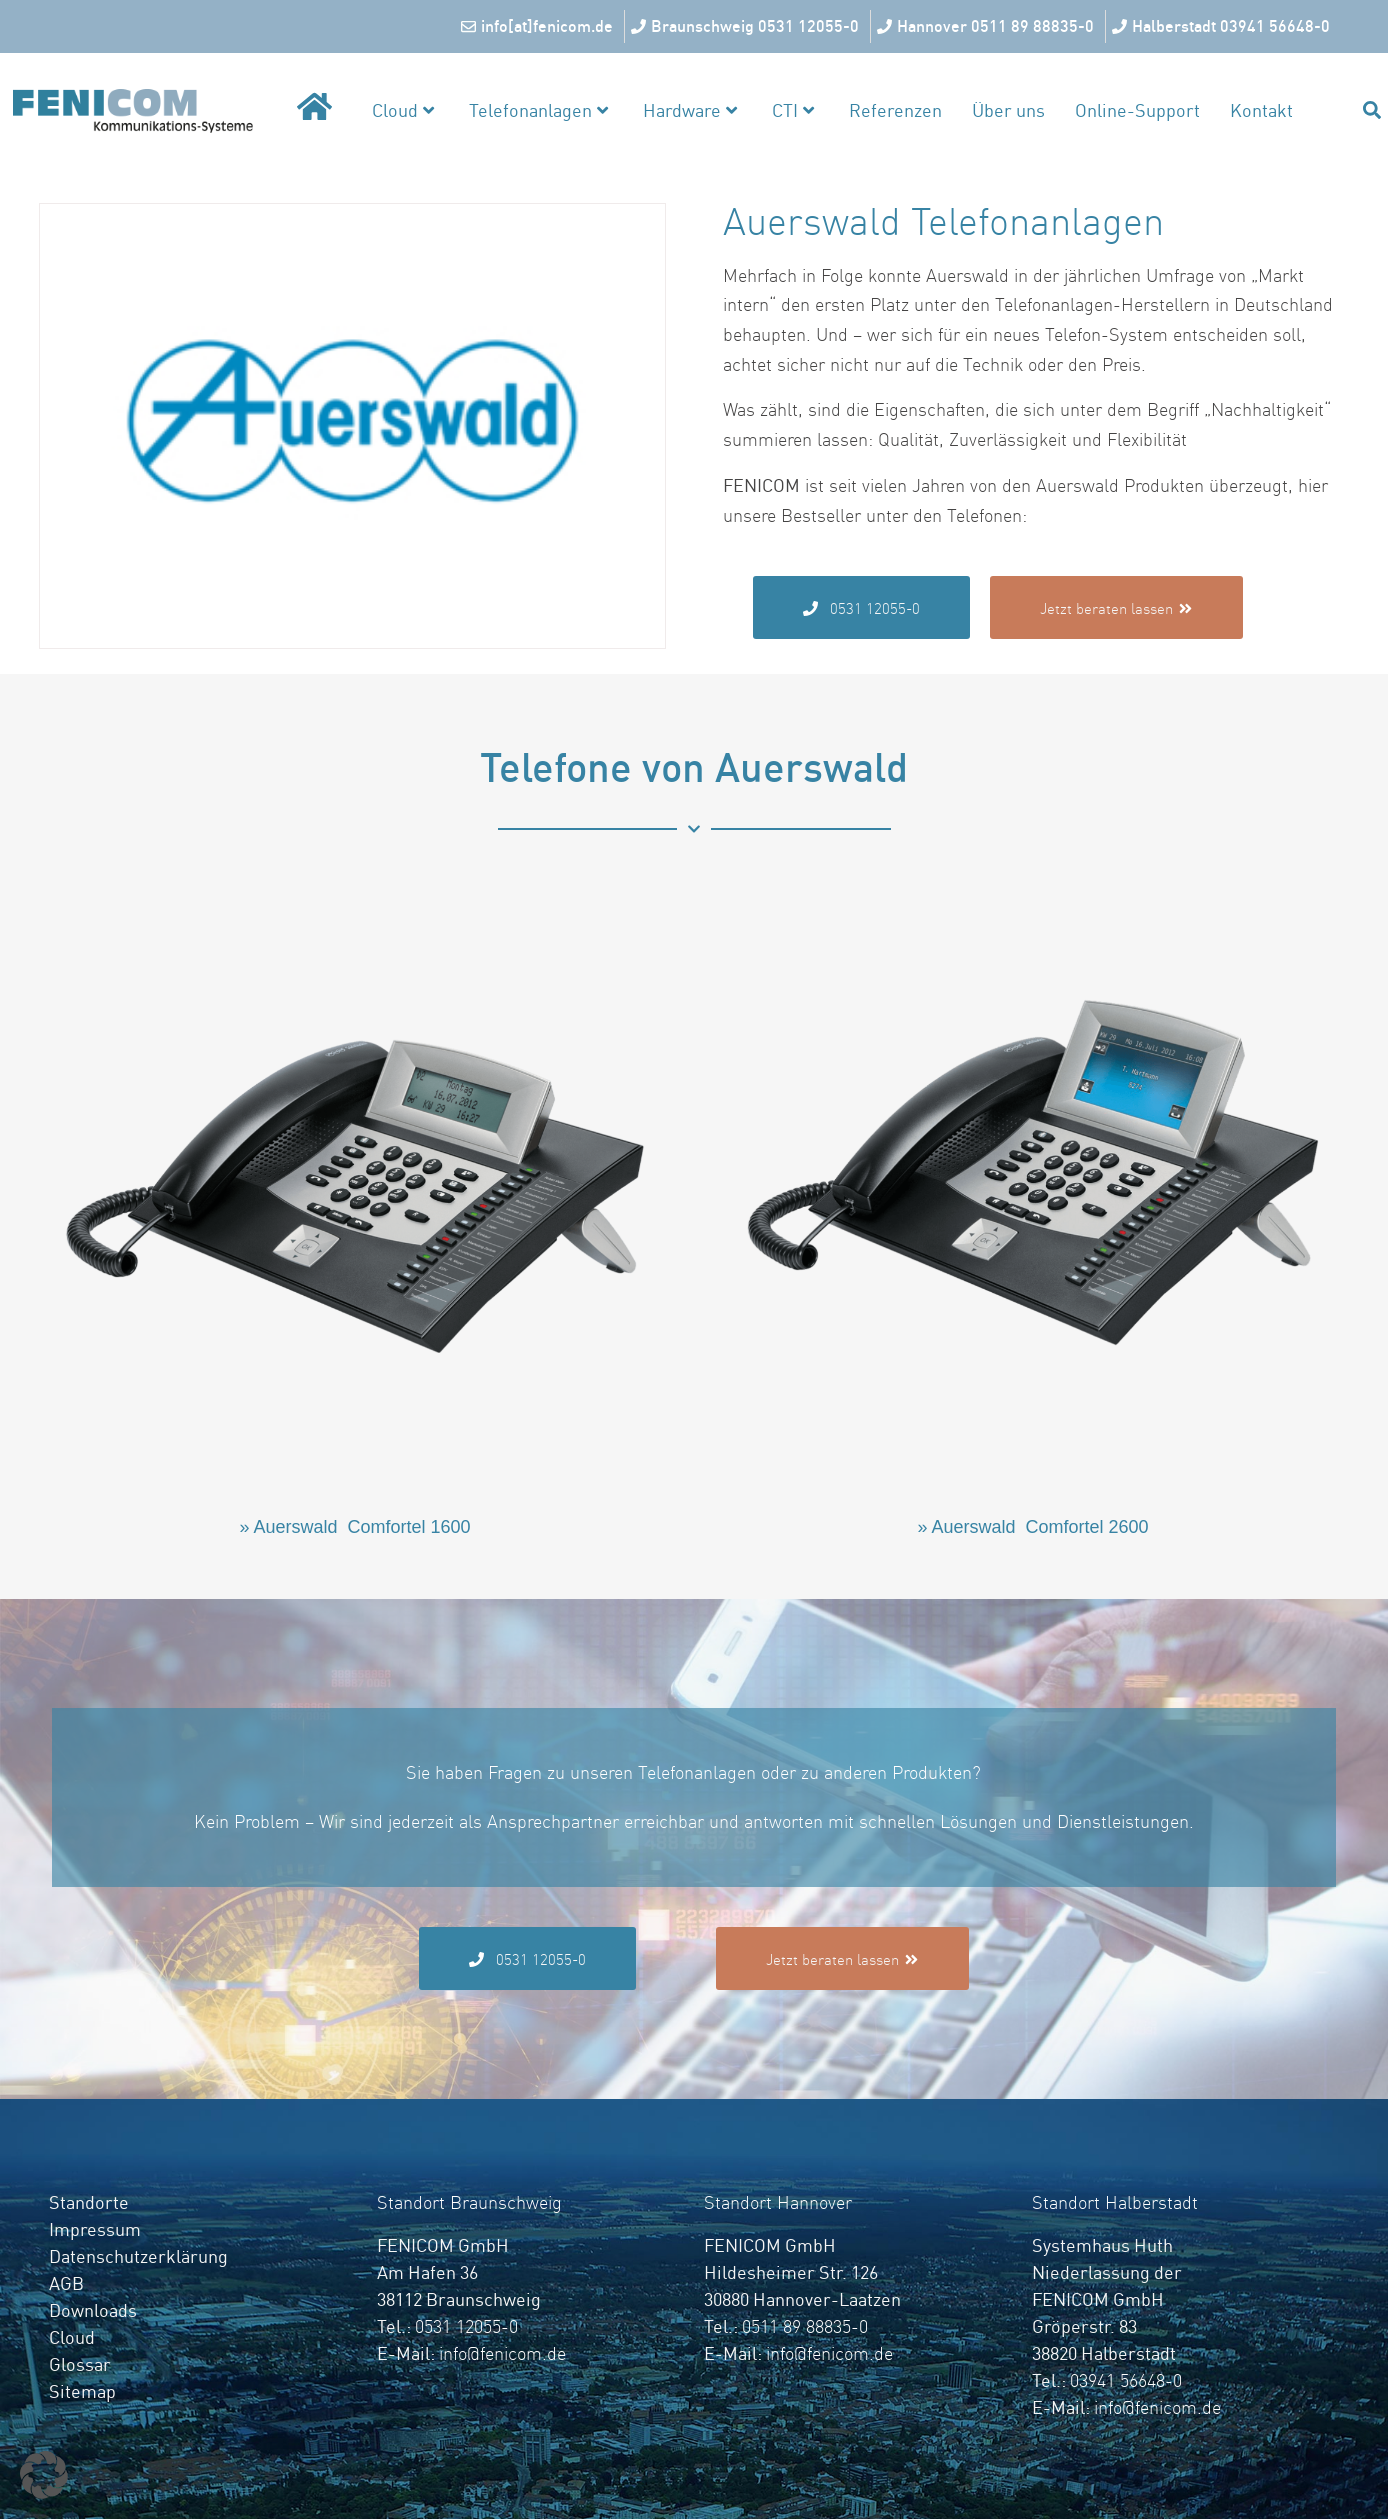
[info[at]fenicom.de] (539, 27)
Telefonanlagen (538, 110)
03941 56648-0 (1126, 2380)
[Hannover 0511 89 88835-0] (988, 27)
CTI (793, 110)
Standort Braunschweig (469, 2202)
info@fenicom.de (502, 2353)
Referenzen (895, 110)
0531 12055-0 (466, 2326)
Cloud (403, 110)
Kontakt (1261, 110)
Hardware (690, 110)
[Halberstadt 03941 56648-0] (1223, 27)
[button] (44, 2475)
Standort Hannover (778, 2202)
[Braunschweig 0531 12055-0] (747, 27)
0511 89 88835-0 (805, 2326)
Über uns (1008, 110)
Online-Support (1137, 110)
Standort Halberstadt (1115, 2202)
